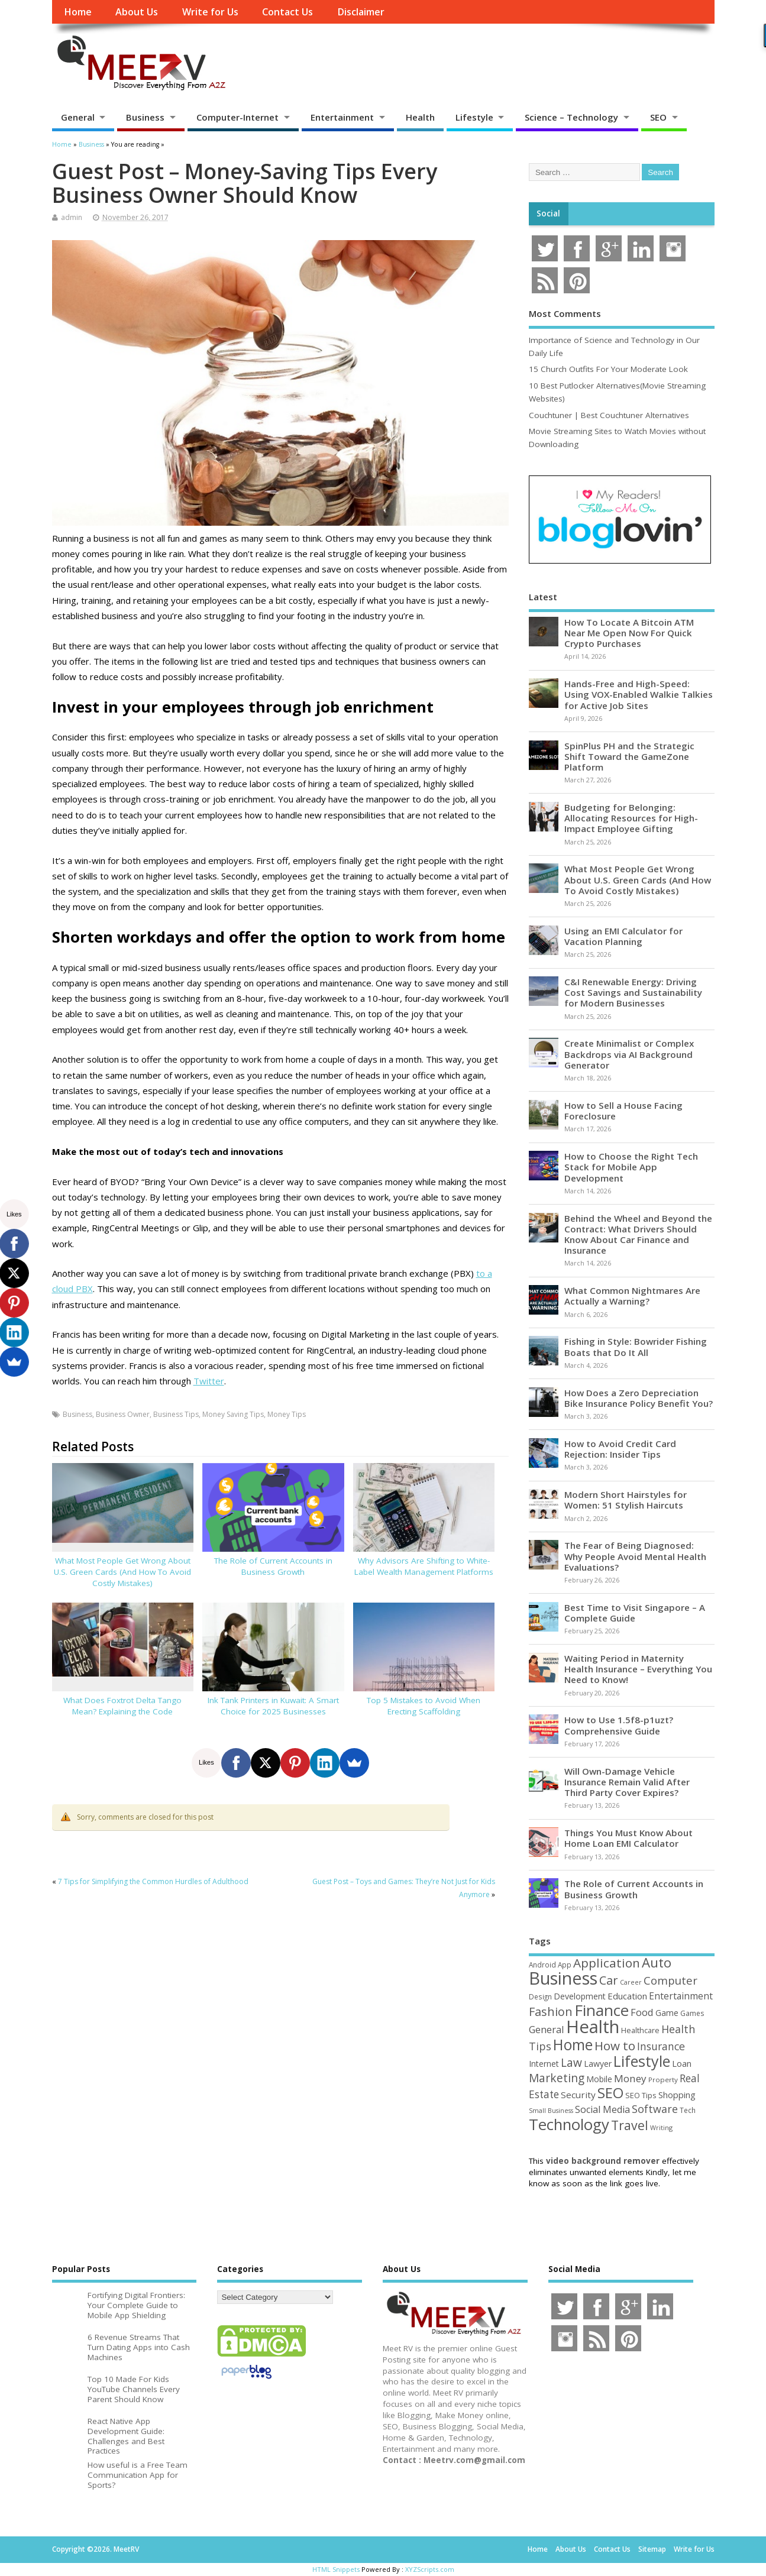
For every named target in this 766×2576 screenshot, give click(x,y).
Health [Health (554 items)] (592, 2026)
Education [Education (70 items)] (627, 1996)
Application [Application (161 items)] (606, 1962)
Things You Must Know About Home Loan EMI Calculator (628, 1838)
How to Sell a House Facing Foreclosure (623, 1110)
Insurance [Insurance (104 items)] (661, 2046)
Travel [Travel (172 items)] (629, 2125)
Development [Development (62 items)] (580, 1996)
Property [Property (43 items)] (663, 2079)
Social (548, 213)
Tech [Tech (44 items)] (688, 2110)
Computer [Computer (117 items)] (670, 1980)
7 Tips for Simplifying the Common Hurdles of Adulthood (153, 1881)
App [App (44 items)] (564, 1964)
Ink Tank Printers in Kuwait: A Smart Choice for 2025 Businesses (273, 1706)
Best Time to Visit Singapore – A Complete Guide (634, 1612)
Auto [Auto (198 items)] (656, 1962)
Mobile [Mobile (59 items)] (599, 2079)
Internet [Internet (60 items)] (544, 2063)
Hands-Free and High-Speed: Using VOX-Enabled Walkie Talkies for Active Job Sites (638, 694)
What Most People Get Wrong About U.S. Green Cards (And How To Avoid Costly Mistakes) (122, 1571)
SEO (658, 117)
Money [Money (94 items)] (630, 2078)
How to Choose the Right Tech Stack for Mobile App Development (631, 1166)
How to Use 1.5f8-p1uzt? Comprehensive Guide (618, 1725)
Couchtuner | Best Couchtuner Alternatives (609, 415)
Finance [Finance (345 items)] (601, 2010)
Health (420, 117)
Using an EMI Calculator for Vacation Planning (623, 936)
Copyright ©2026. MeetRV (95, 2549)
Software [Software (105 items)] (655, 2109)
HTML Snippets (336, 2569)
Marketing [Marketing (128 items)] (556, 2078)
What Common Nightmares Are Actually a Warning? (632, 1295)
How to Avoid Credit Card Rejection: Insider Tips (620, 1449)
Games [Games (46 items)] (692, 2013)
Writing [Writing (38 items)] (661, 2127)
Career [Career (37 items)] (631, 1982)
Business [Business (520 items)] (563, 1977)
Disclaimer (360, 11)
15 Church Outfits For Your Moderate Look (608, 369)
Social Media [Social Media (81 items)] (602, 2109)
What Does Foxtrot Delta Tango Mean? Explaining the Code (122, 1706)
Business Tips (176, 1414)
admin (71, 217)
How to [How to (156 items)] (614, 2045)
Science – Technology (571, 117)
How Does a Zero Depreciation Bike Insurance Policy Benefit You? (638, 1398)
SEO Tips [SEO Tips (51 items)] (641, 2095)
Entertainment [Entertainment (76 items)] (681, 1995)
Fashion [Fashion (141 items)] (551, 2012)
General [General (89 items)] (546, 2029)
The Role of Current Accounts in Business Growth (273, 1566)
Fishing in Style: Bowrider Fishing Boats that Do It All (635, 1346)
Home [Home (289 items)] (573, 2044)
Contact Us (287, 11)
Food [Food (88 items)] (642, 2012)
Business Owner (123, 1414)
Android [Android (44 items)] (542, 1964)
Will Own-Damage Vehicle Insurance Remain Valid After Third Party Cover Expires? (627, 1781)
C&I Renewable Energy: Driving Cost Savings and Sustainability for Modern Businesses (633, 992)
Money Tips (286, 1414)
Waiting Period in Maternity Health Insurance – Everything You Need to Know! (638, 1668)
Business (145, 117)
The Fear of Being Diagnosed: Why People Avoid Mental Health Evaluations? (635, 1555)
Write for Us (210, 11)
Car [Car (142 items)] (608, 1980)
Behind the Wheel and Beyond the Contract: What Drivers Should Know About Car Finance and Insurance (638, 1234)
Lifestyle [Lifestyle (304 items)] (641, 2061)
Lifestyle (474, 117)
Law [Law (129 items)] (571, 2062)
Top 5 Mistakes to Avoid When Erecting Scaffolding (423, 1706)
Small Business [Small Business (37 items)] (551, 2110)
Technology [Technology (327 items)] (569, 2124)
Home (78, 11)
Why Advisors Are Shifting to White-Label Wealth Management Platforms (423, 1566)
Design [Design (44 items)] (540, 1996)
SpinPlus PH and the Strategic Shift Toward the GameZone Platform (629, 756)
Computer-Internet (237, 117)
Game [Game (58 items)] (666, 2012)
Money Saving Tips (233, 1414)
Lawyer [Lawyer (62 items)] (598, 2063)
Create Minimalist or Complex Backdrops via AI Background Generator (629, 1053)
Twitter (208, 1381)
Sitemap (652, 2549)
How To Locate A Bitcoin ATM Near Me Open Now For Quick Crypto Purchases (629, 632)
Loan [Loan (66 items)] (681, 2063)
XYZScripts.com (429, 2569)
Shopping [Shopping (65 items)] (677, 2095)
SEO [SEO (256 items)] (610, 2092)
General (78, 117)
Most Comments (565, 313)
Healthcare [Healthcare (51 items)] (640, 2030)
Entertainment (342, 117)
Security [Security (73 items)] (578, 2095)
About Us (136, 11)
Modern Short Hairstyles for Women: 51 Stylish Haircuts (625, 1499)
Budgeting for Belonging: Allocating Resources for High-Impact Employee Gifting (631, 817)
